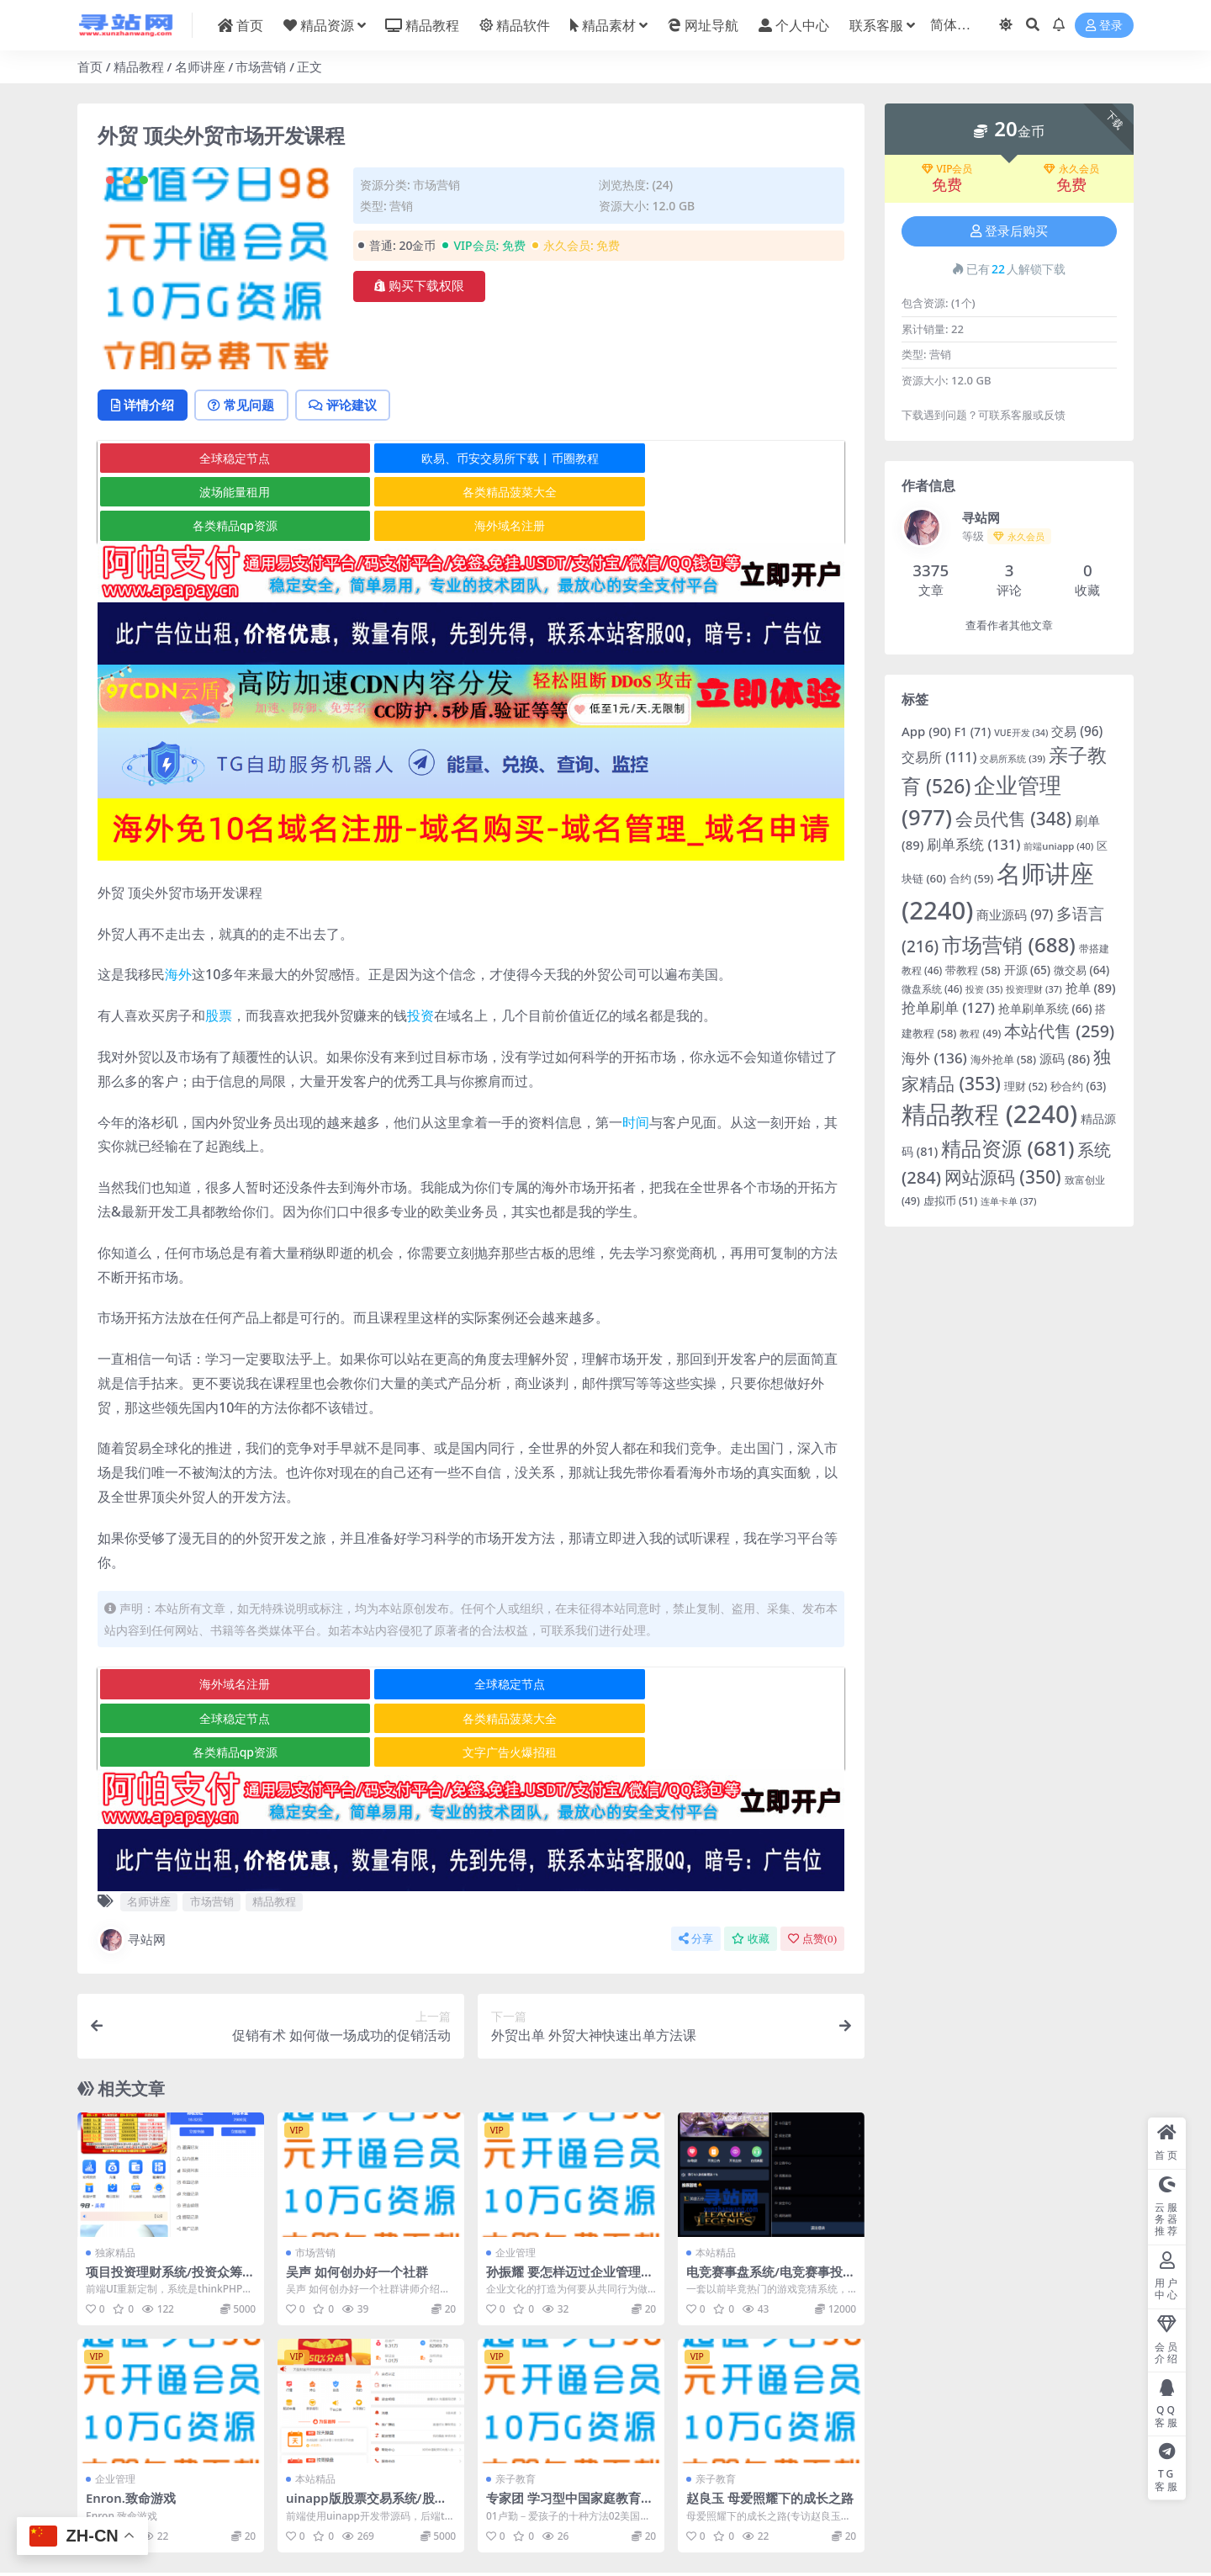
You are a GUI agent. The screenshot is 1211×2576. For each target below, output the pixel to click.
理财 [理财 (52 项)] (1025, 1086)
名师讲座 (200, 66)
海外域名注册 (718, 493)
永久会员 (1071, 169)
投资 (420, 982)
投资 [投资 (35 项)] (983, 989)
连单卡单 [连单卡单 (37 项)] (1008, 1201)
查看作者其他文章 (1009, 625)
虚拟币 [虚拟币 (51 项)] (950, 1201)
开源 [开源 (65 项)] (1027, 970)
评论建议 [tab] (350, 405)
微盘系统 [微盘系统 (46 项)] (932, 989)
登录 (1104, 25)
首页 (90, 66)
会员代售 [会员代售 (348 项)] (1013, 818)
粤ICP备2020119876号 (553, 2548)
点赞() (812, 1871)
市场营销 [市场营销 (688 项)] (1009, 944)
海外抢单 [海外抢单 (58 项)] (1003, 1059)
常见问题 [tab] (246, 405)
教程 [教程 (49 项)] (980, 1033)
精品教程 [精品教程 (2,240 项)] (989, 1114)
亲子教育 (515, 2411)
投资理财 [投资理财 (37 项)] (1033, 989)
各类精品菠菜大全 (222, 493)
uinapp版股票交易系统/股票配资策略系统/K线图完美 (367, 2438)
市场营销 (260, 66)
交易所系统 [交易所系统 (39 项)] (1012, 758)
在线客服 (729, 2532)
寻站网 (132, 1872)
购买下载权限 (419, 286)
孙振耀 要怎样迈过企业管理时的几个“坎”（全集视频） (569, 2212)
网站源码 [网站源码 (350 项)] (1002, 1176)
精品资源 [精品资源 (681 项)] (1007, 1148)
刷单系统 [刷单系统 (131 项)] (973, 844)
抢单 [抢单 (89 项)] (1091, 987)
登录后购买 (1009, 231)
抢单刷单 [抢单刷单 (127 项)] (948, 1007)
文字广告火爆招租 (718, 1685)
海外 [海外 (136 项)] (934, 1058)
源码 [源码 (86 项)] (1064, 1058)
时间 (635, 1088)
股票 (218, 982)
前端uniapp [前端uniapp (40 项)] (1058, 846)
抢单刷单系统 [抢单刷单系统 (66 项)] (1045, 1008)
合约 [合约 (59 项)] (971, 878)
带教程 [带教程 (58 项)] (972, 970)
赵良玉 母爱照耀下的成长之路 (770, 2430)
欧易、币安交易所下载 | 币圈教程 (470, 459)
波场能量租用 (718, 459)
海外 (178, 941)
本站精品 (715, 2185)
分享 (696, 1871)
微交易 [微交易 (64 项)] (1081, 970)
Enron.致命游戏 (131, 2430)
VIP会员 (947, 169)
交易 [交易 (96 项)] (1077, 731)
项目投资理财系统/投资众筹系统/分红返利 (170, 2212)
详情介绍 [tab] (144, 405)
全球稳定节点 (222, 459)
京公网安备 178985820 (658, 2548)
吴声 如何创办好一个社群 (357, 2204)
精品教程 (139, 66)
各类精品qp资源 (469, 493)
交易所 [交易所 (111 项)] (939, 757)
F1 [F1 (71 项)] (973, 731)
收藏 (750, 1871)
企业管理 (515, 2185)
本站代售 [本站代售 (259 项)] (1059, 1031)
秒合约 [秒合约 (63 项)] (1078, 1086)
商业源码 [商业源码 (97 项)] (1014, 914)
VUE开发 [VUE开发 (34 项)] (1021, 733)
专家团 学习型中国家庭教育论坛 (569, 2438)
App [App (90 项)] (926, 731)
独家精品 (115, 2185)
